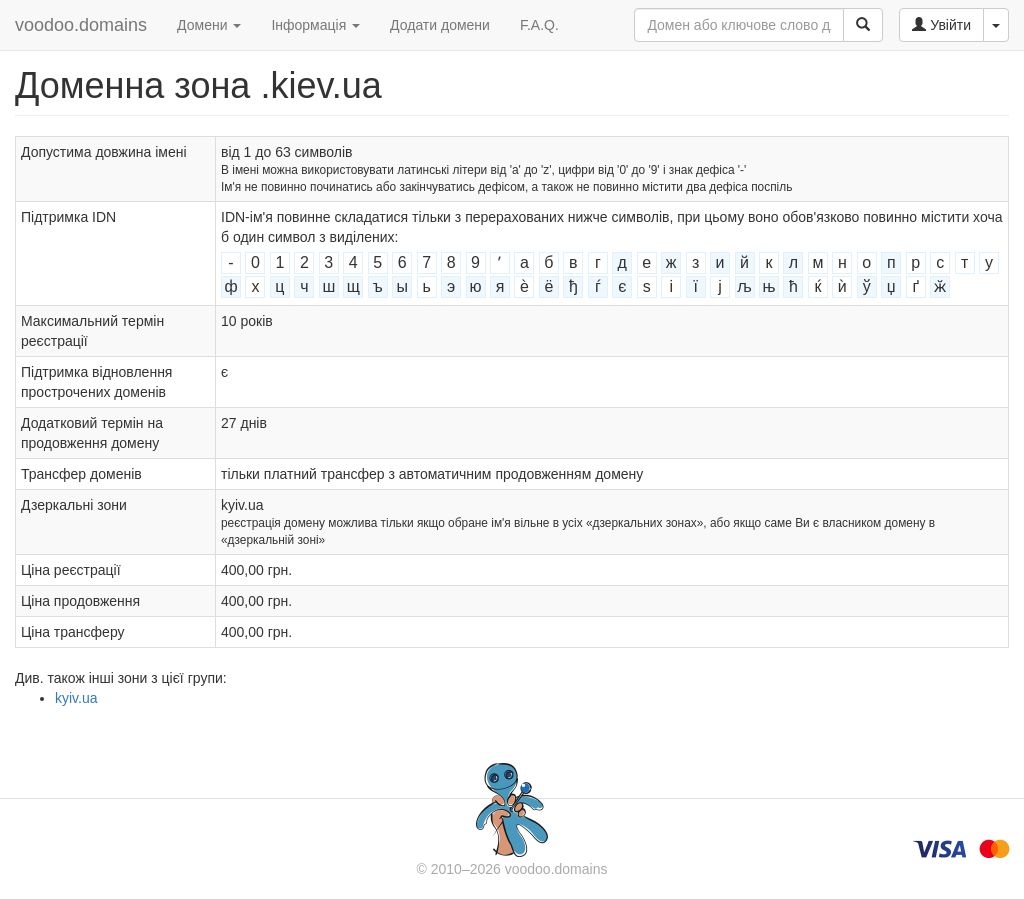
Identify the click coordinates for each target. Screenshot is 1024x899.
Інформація (315, 25)
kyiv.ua (76, 698)
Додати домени (440, 25)
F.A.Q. (539, 25)
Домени (209, 25)
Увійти (941, 25)
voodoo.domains (81, 25)
